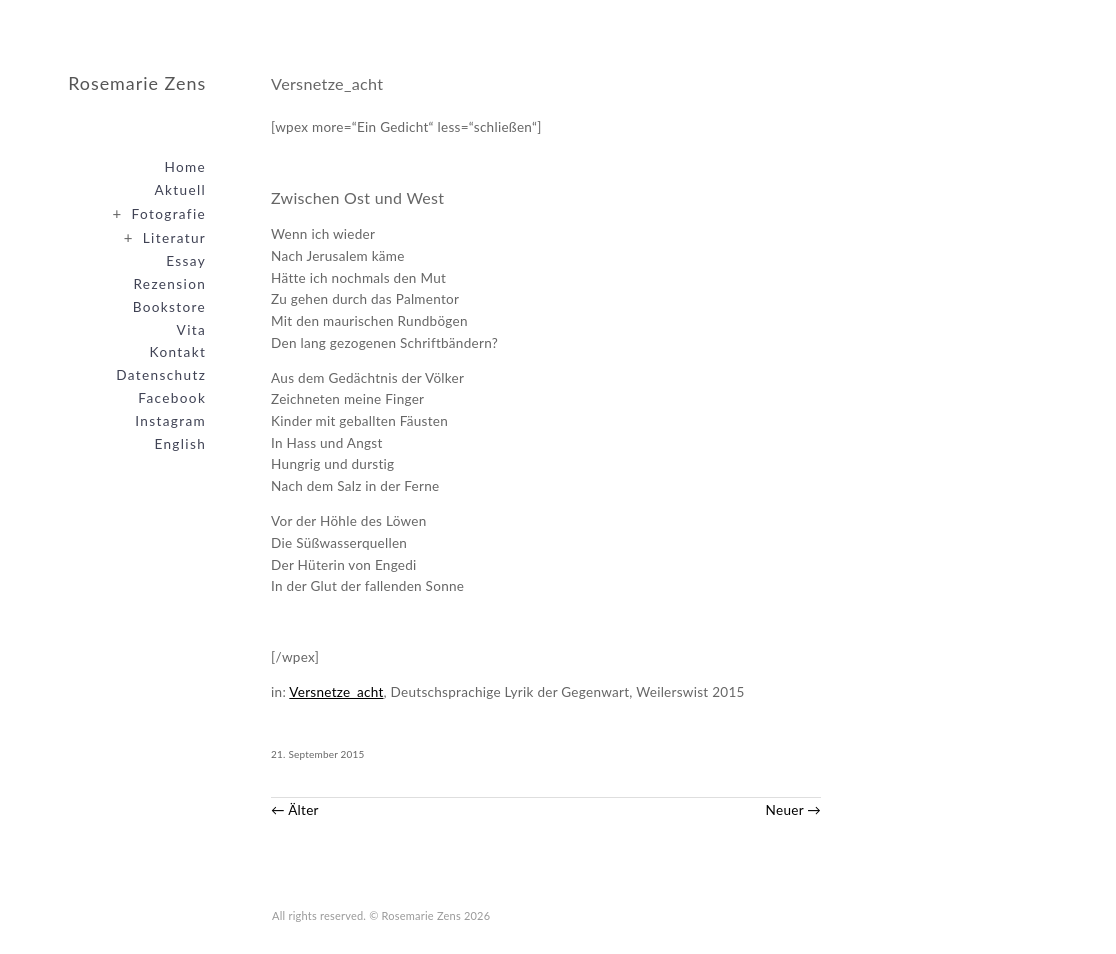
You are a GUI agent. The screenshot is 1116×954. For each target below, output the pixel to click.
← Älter (295, 810)
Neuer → (794, 810)
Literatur (160, 237)
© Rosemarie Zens (415, 915)
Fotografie (155, 213)
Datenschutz (161, 375)
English (180, 444)
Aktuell (181, 190)
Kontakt (178, 352)
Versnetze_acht (336, 692)
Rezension (169, 284)
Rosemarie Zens (137, 83)
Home (185, 167)
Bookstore (170, 307)
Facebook (172, 398)
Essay (186, 261)
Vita (192, 330)
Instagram (170, 421)
